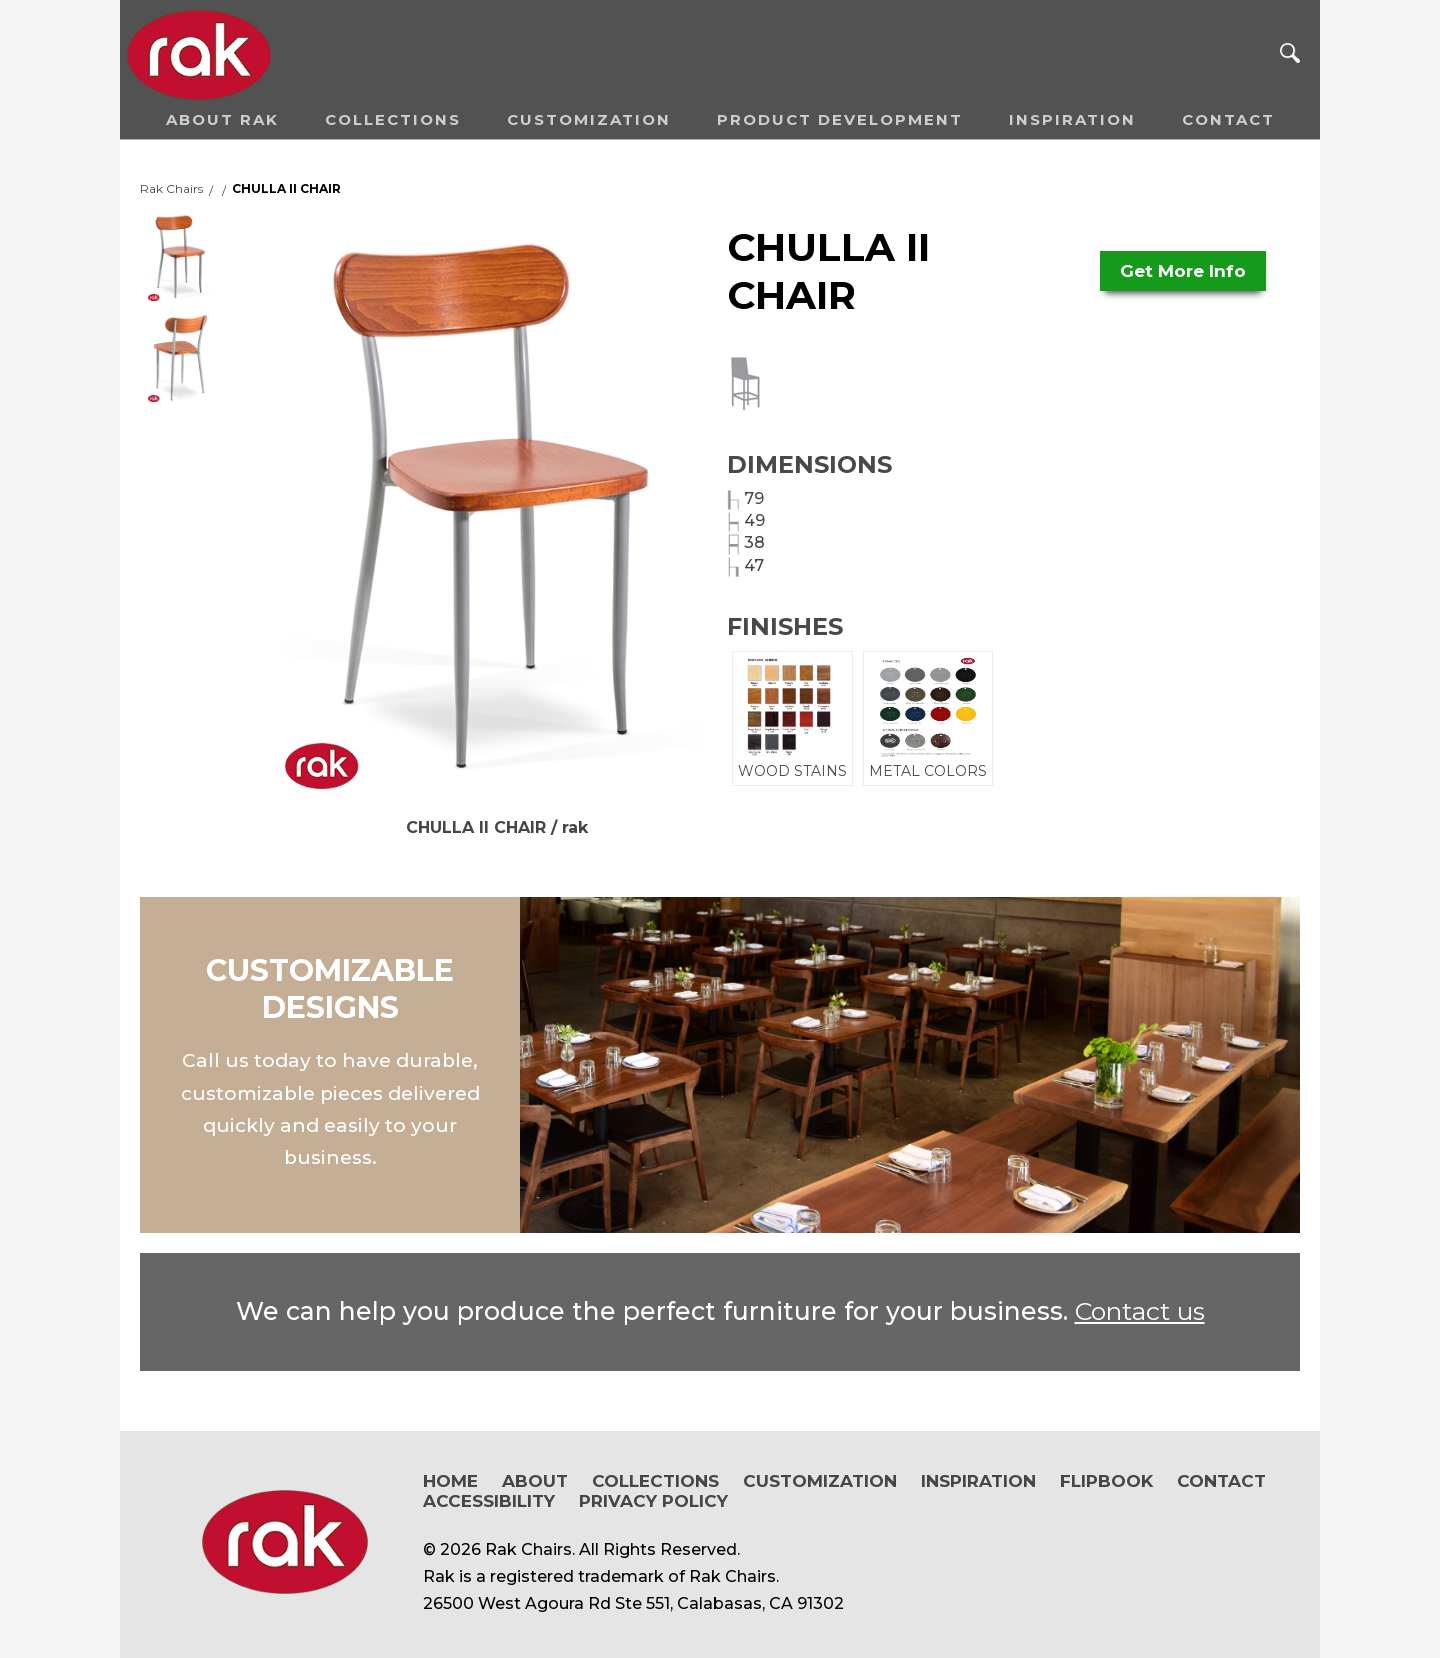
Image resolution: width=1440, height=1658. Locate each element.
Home (450, 1481)
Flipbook (1106, 1481)
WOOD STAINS (792, 718)
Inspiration (1072, 119)
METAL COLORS (928, 718)
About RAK (222, 119)
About (535, 1481)
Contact (1228, 119)
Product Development (840, 119)
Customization (589, 119)
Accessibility (489, 1501)
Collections (393, 119)
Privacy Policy (653, 1501)
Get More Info (1183, 271)
